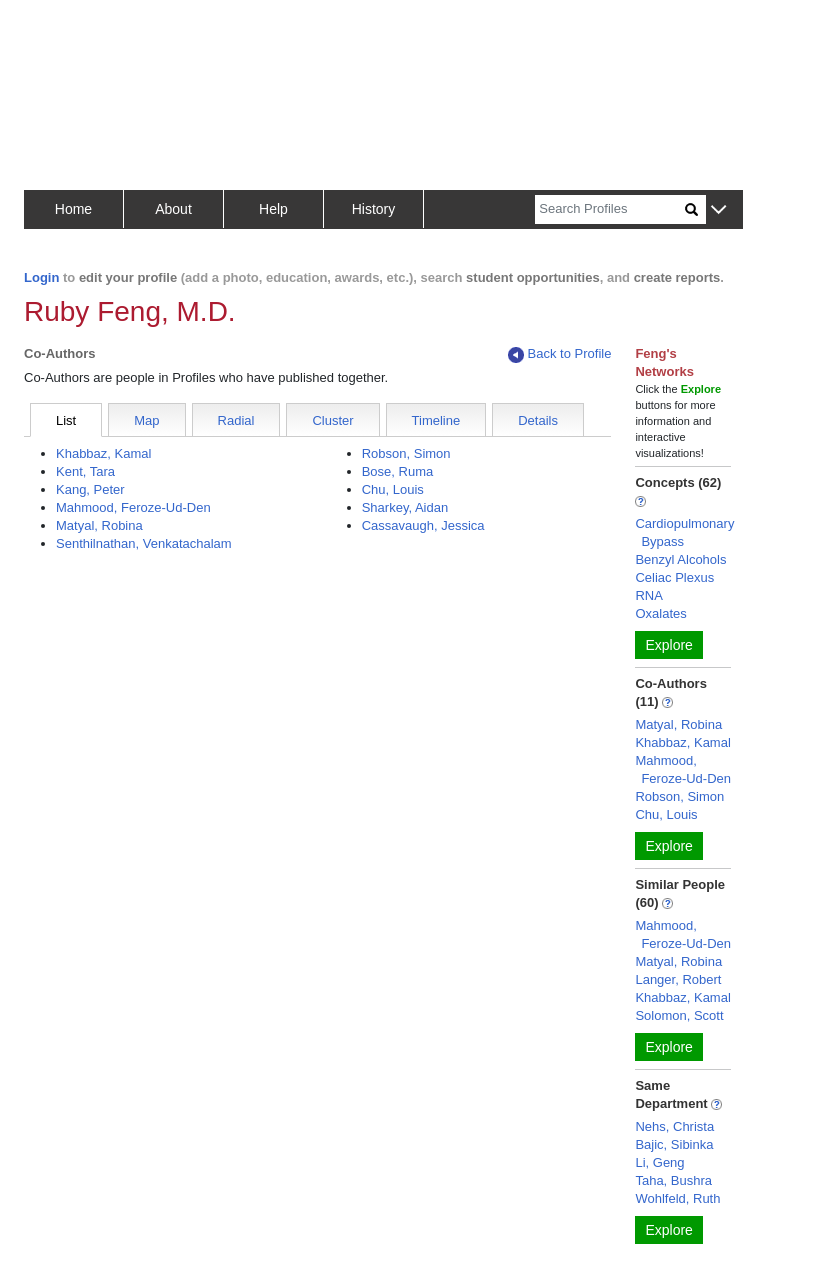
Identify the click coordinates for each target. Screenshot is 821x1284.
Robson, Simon (406, 453)
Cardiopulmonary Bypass (684, 532)
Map (146, 420)
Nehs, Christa (674, 1126)
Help (273, 209)
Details (538, 420)
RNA (648, 595)
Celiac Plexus (674, 577)
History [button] (374, 209)
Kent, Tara (85, 471)
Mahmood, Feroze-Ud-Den (133, 507)
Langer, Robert (678, 979)
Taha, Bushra (673, 1180)
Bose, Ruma (398, 471)
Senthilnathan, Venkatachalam (144, 543)
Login (41, 277)
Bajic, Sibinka (674, 1144)
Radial (236, 420)
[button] (718, 210)
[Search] (610, 209)
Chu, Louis (393, 489)
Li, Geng (659, 1162)
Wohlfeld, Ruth (677, 1198)
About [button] (173, 209)
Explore (668, 645)
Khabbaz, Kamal (103, 453)
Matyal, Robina (99, 525)
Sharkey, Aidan (405, 507)
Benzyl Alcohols (680, 559)
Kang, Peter (90, 489)
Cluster (332, 420)
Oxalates (660, 613)
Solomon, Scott (679, 1015)
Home (73, 209)
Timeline (436, 420)
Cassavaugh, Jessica (423, 525)
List (66, 420)
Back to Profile (560, 354)
